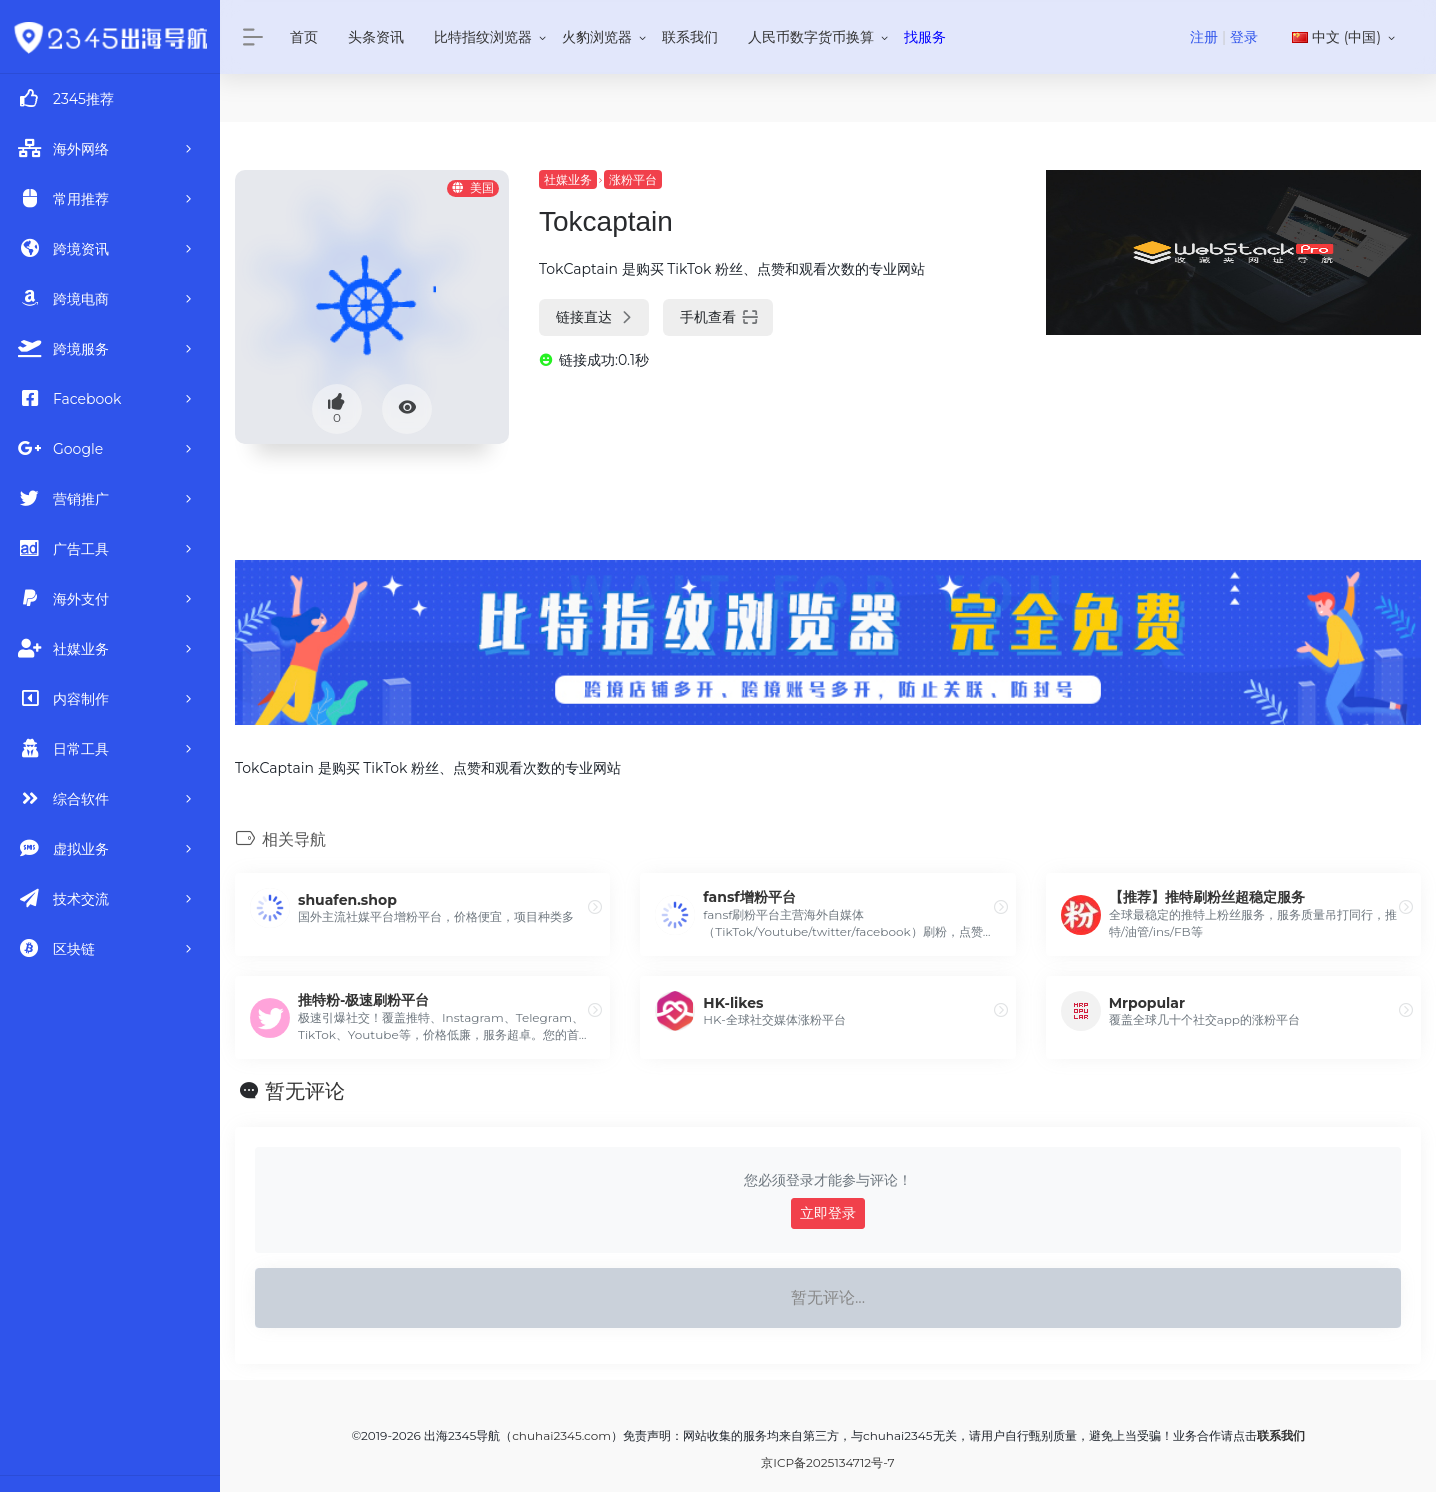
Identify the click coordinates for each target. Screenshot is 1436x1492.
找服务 (925, 37)
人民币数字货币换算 (811, 37)
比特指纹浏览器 (483, 37)
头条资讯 (376, 37)
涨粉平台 (633, 179)
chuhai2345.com (561, 1435)
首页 (304, 37)
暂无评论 (305, 1091)
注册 (1204, 37)
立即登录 (828, 1213)
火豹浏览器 (597, 37)
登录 (1244, 37)
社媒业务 (568, 179)
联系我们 (690, 37)
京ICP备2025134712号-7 (827, 1462)
